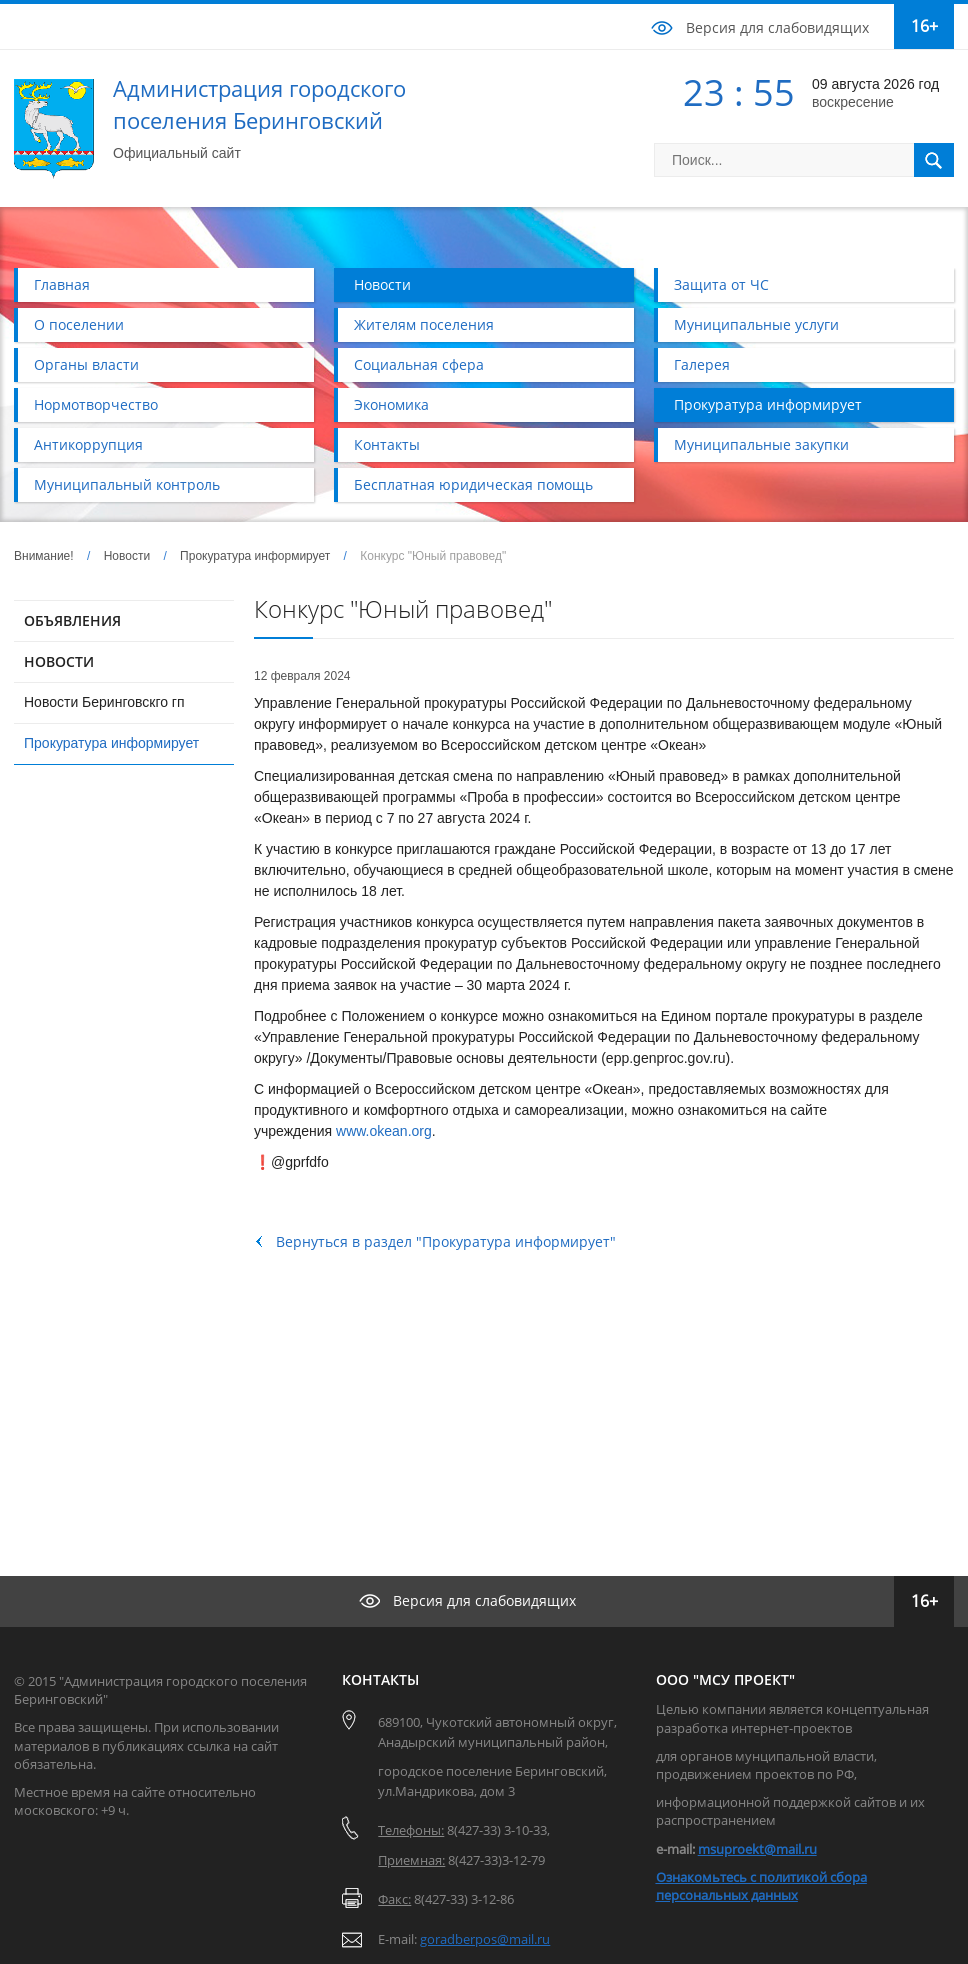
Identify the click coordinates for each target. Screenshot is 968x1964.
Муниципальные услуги (756, 324)
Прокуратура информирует (768, 404)
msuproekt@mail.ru (757, 1849)
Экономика (391, 404)
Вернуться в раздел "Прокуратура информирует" (446, 1241)
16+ (924, 26)
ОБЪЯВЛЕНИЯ (72, 620)
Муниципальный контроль (127, 484)
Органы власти (86, 364)
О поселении (79, 324)
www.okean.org (384, 1131)
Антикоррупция (88, 444)
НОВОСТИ (59, 661)
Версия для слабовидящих (777, 27)
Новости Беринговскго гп (104, 702)
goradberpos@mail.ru (485, 1939)
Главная (62, 284)
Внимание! (44, 556)
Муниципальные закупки (761, 444)
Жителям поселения (424, 324)
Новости (382, 284)
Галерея (702, 364)
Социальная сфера (419, 364)
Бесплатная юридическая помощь (473, 484)
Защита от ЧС (721, 284)
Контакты (387, 444)
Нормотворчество (96, 404)
